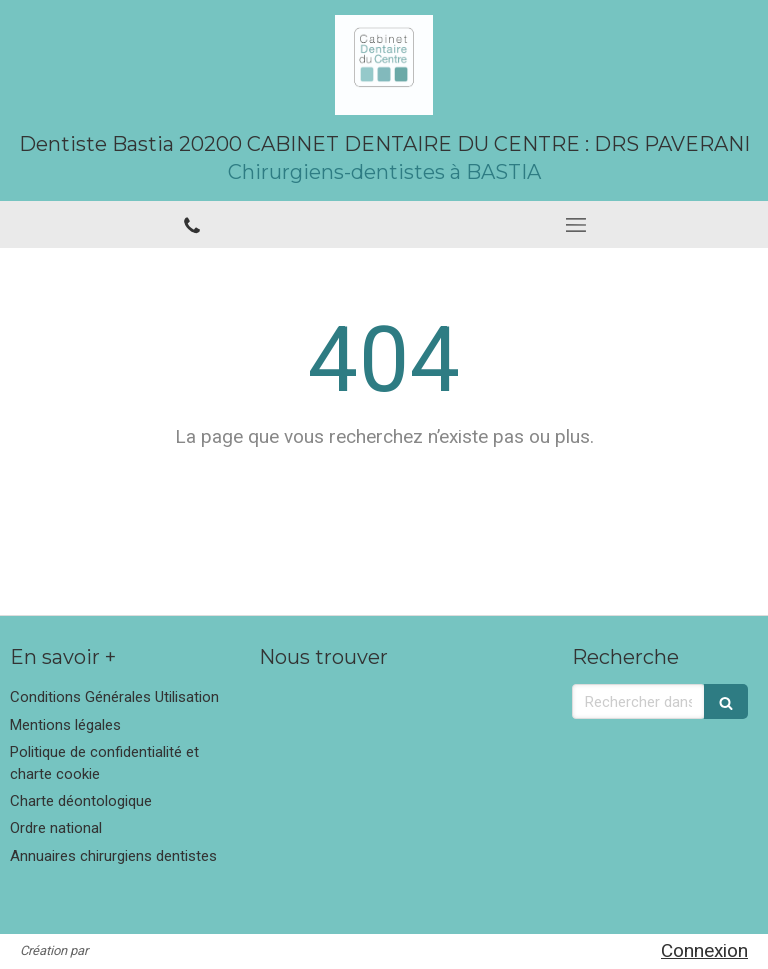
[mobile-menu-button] (576, 225)
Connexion (704, 950)
